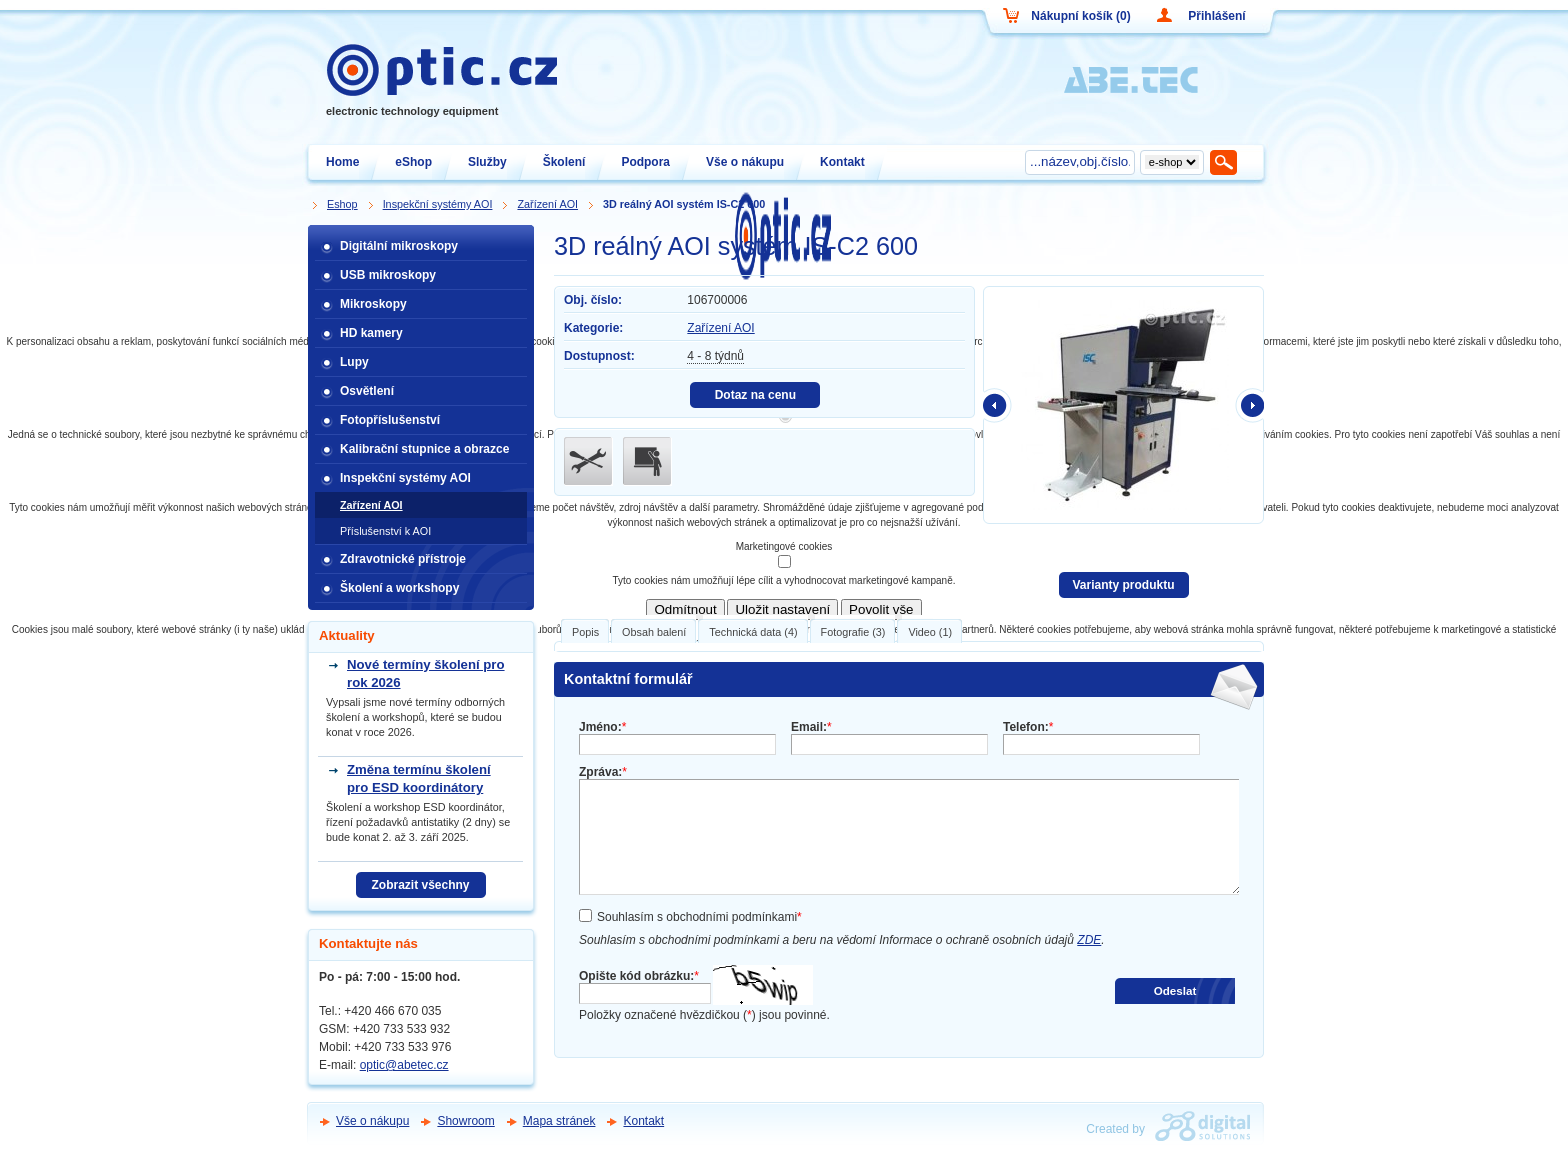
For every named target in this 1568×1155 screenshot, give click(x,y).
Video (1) (930, 632)
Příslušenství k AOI (385, 531)
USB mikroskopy (388, 275)
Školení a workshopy (399, 588)
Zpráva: (603, 772)
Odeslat (1175, 990)
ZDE (1089, 940)
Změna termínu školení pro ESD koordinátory (419, 778)
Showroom (465, 1121)
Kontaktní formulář (628, 679)
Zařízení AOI (720, 328)
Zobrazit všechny (420, 885)
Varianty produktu (1123, 585)
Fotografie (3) (853, 632)
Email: (811, 727)
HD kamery (371, 333)
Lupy (354, 362)
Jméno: (602, 727)
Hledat (1224, 162)
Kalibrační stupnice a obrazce (424, 449)
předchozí (998, 405)
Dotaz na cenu (755, 395)
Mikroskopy (373, 304)
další (1249, 405)
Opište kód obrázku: (639, 976)
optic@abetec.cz (404, 1065)
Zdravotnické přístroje (403, 559)
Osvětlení (367, 391)
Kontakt (643, 1121)
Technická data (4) (753, 632)
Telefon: (1028, 727)
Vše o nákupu (372, 1121)
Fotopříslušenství (390, 420)
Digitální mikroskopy (399, 246)
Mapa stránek (559, 1121)
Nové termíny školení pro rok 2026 (426, 673)
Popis (585, 632)
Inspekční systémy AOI (405, 478)
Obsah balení (654, 632)
